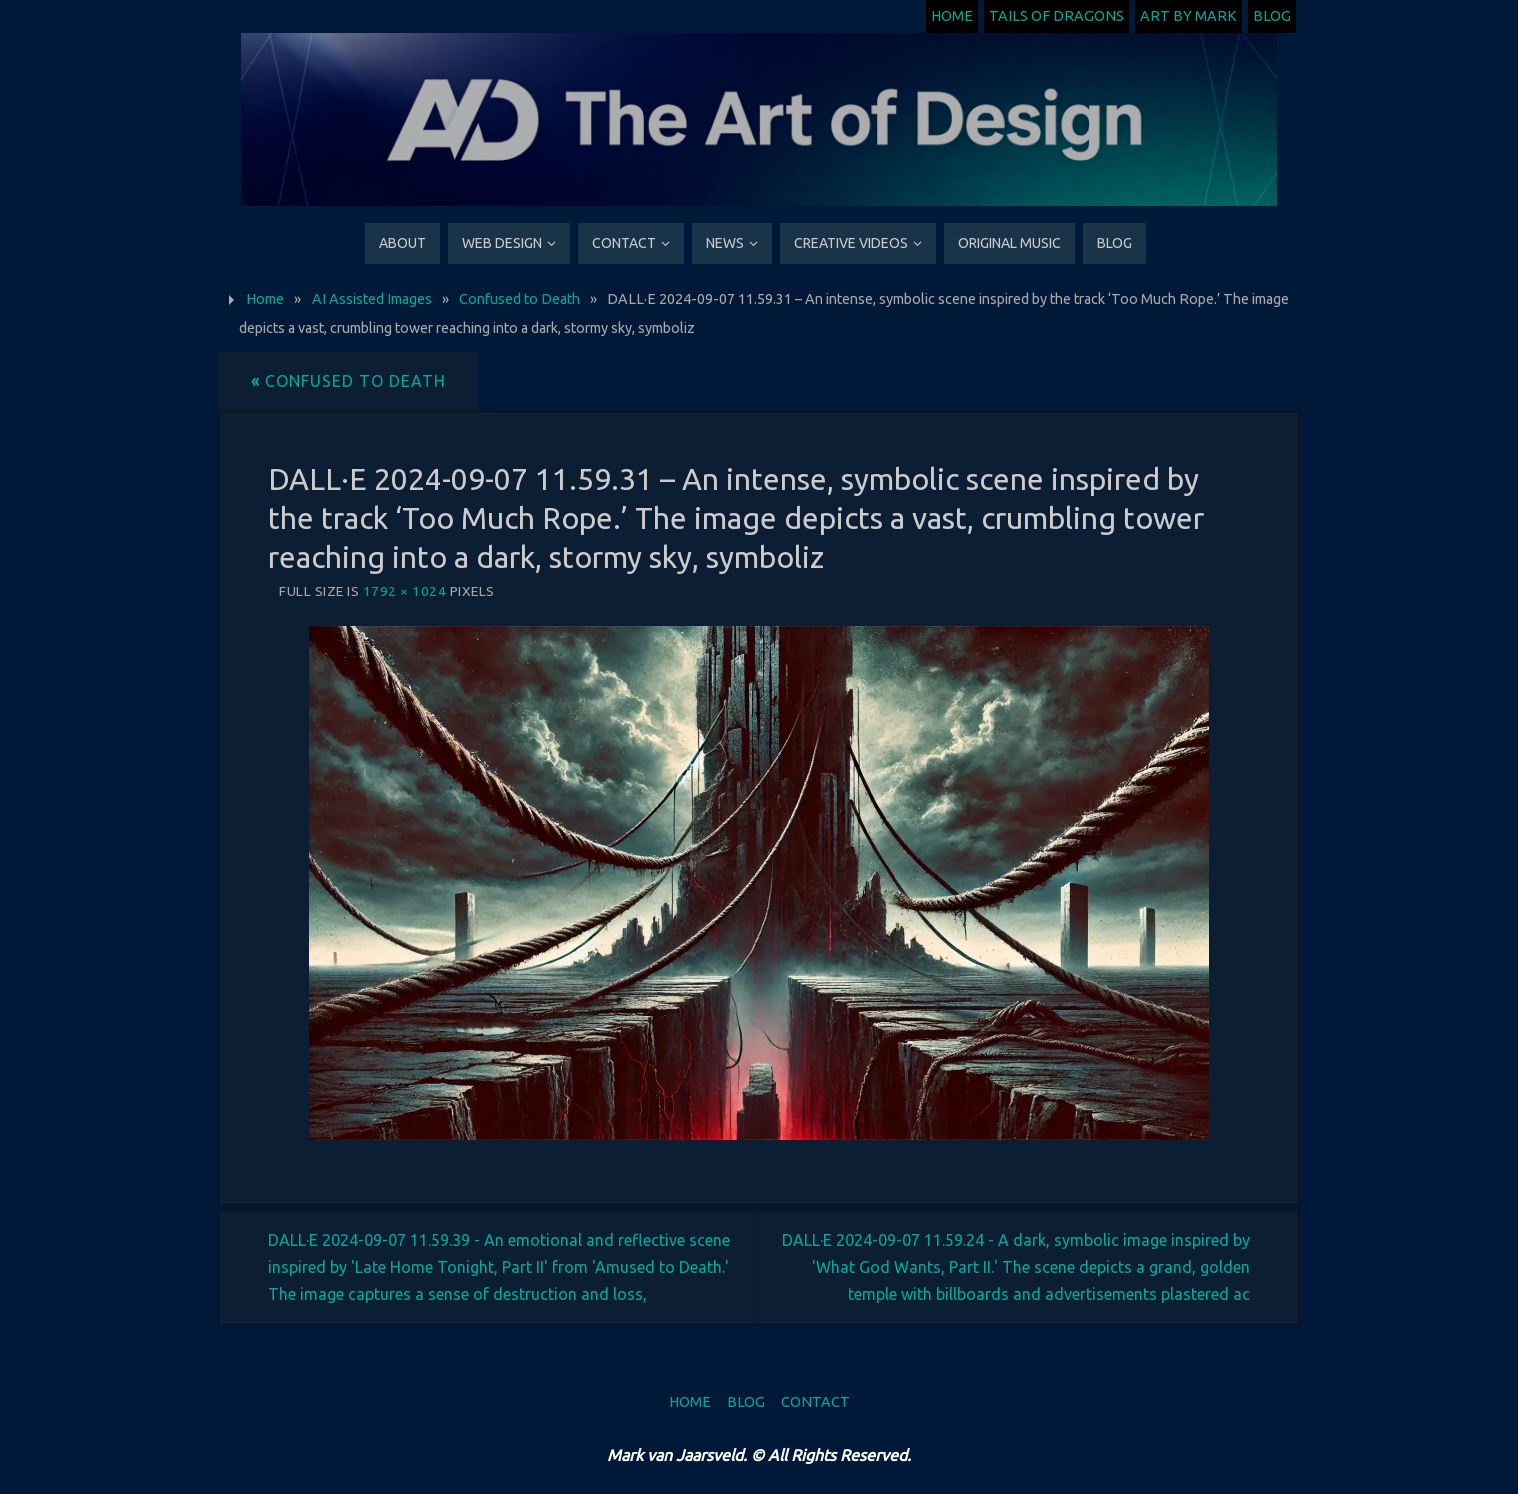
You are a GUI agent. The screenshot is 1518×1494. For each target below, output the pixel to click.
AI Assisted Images (372, 299)
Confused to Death (519, 299)
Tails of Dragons (1056, 16)
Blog (1272, 16)
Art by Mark (1188, 16)
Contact (815, 1402)
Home (952, 16)
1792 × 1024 (405, 591)
